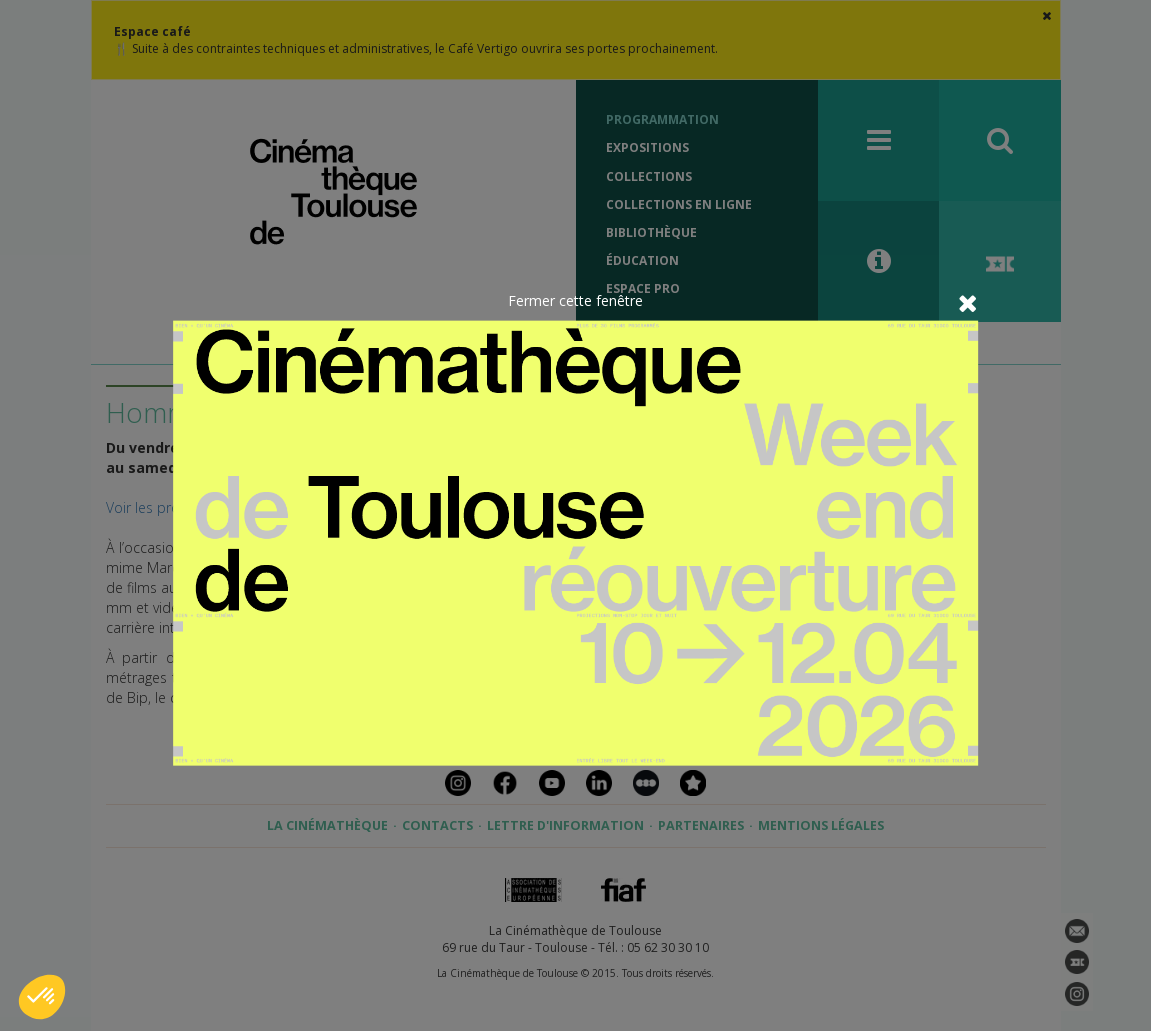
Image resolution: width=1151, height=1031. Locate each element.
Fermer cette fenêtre (575, 299)
